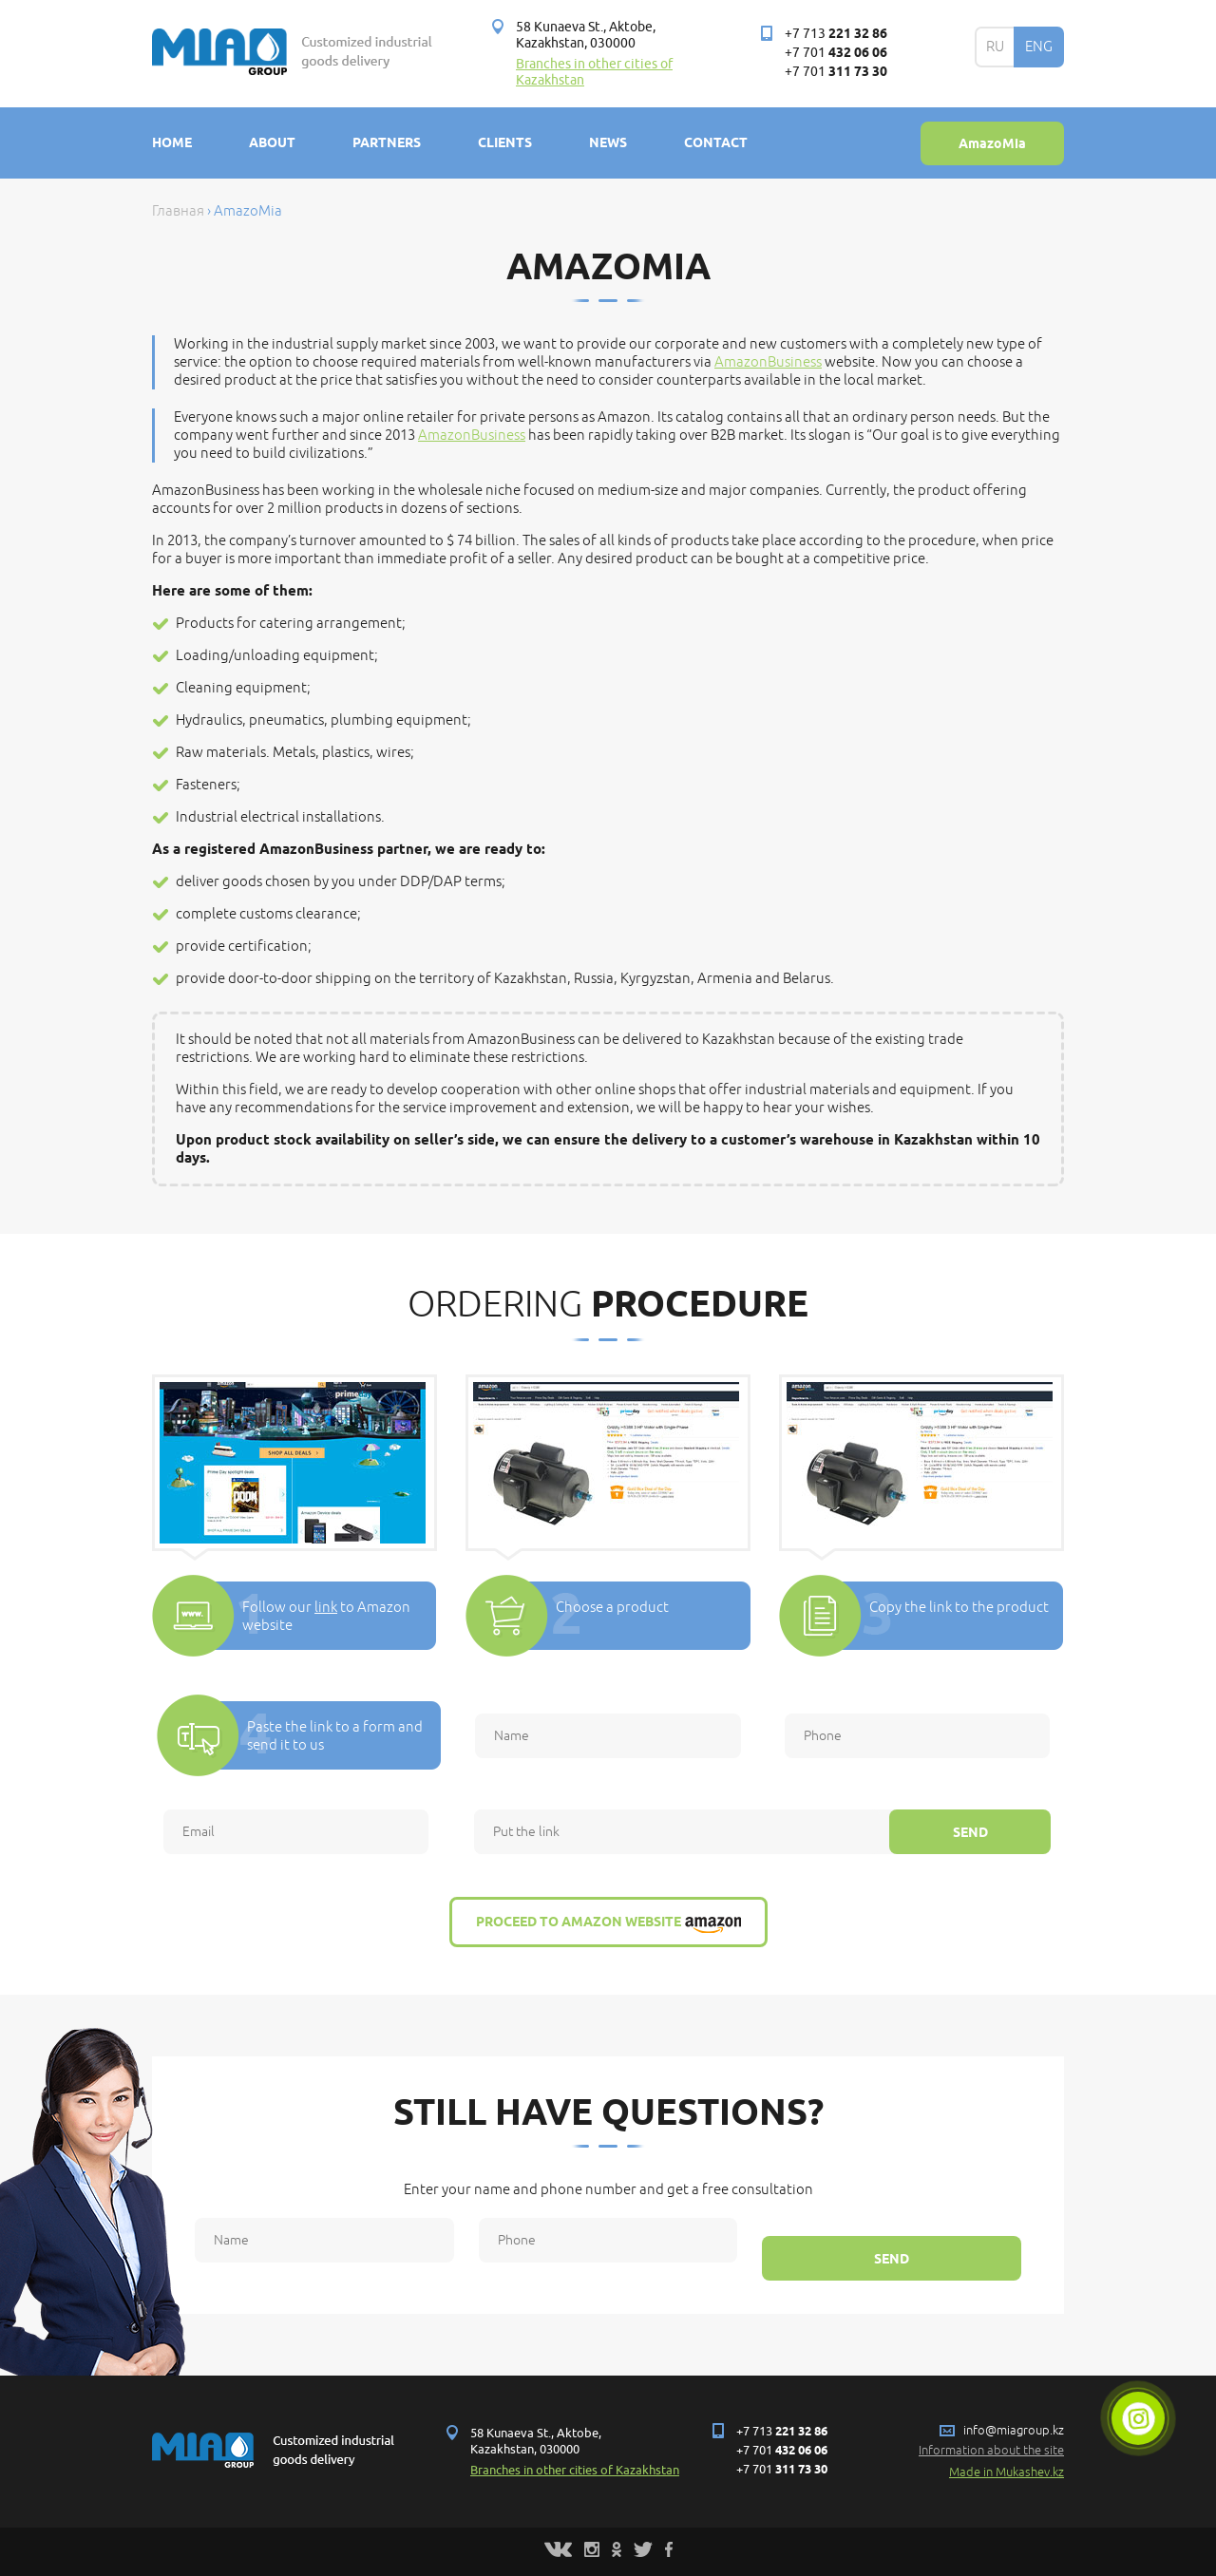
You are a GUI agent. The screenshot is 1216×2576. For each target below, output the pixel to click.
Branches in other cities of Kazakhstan (574, 2470)
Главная (178, 211)
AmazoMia (992, 143)
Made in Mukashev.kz (1006, 2472)
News (608, 142)
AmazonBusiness (768, 362)
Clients (505, 142)
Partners (386, 142)
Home (172, 142)
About (272, 142)
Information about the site (991, 2450)
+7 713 (836, 34)
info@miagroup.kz (1013, 2430)
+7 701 (836, 53)
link (325, 1608)
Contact (716, 142)
